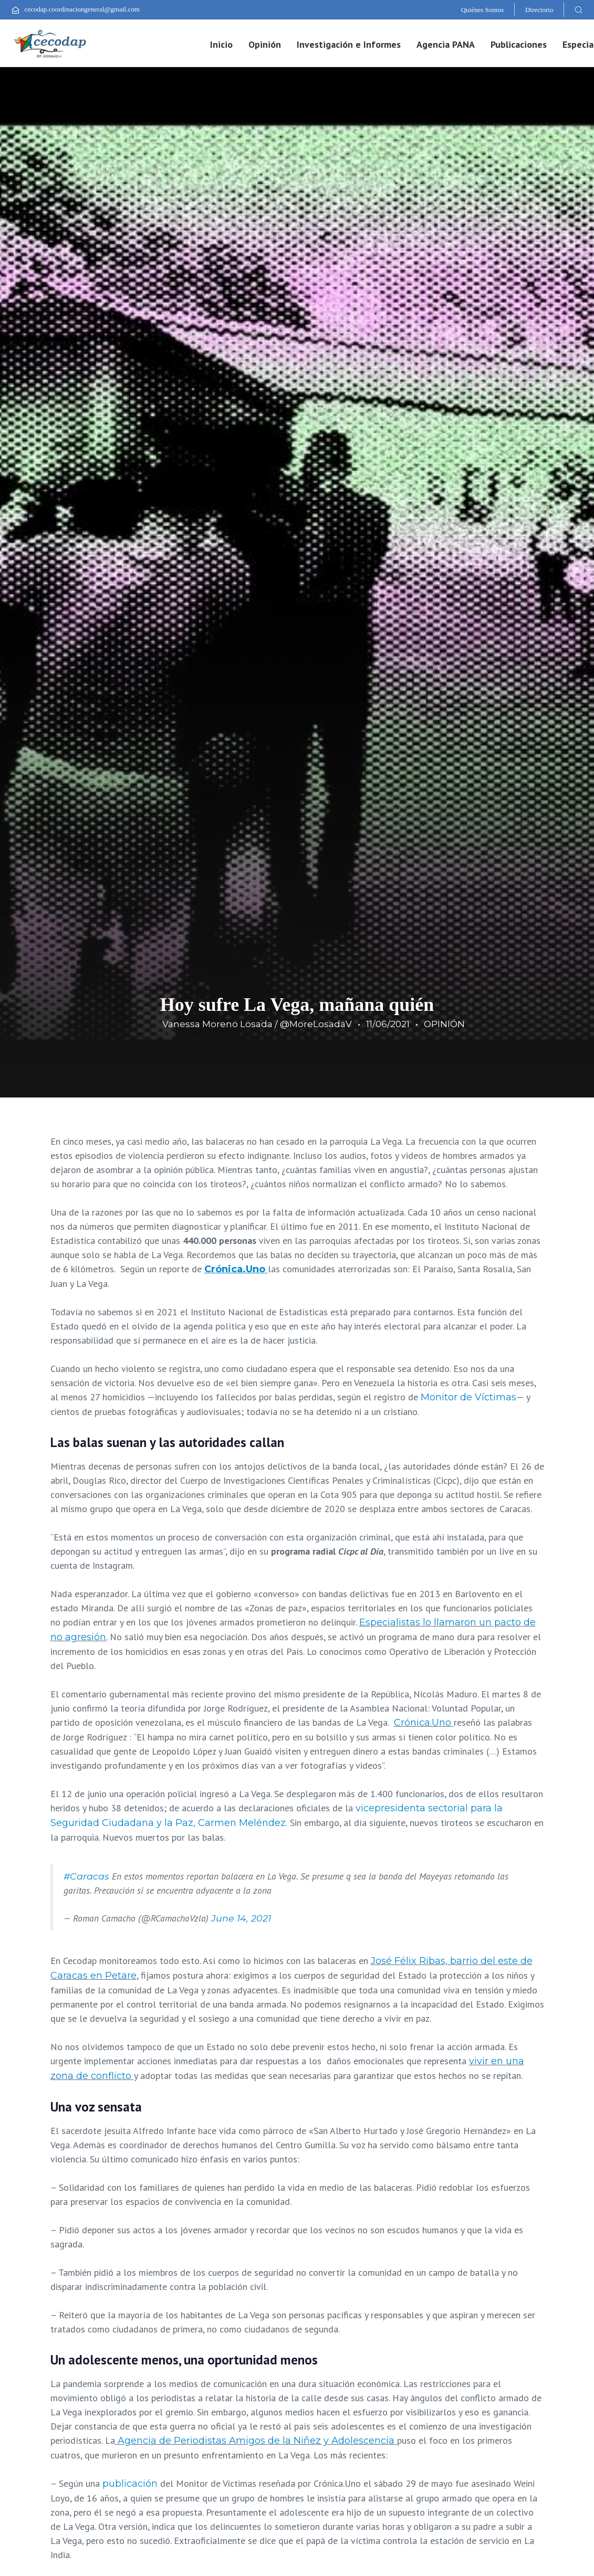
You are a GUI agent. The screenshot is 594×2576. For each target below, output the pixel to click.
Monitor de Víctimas (468, 1397)
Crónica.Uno (424, 1722)
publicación (130, 2483)
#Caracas (86, 1876)
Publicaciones (519, 44)
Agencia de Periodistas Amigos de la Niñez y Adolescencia (257, 2440)
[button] (578, 9)
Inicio (221, 44)
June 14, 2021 (241, 1918)
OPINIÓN (444, 1024)
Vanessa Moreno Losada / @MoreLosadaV (257, 1024)
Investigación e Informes (349, 44)
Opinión (264, 44)
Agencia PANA (445, 44)
